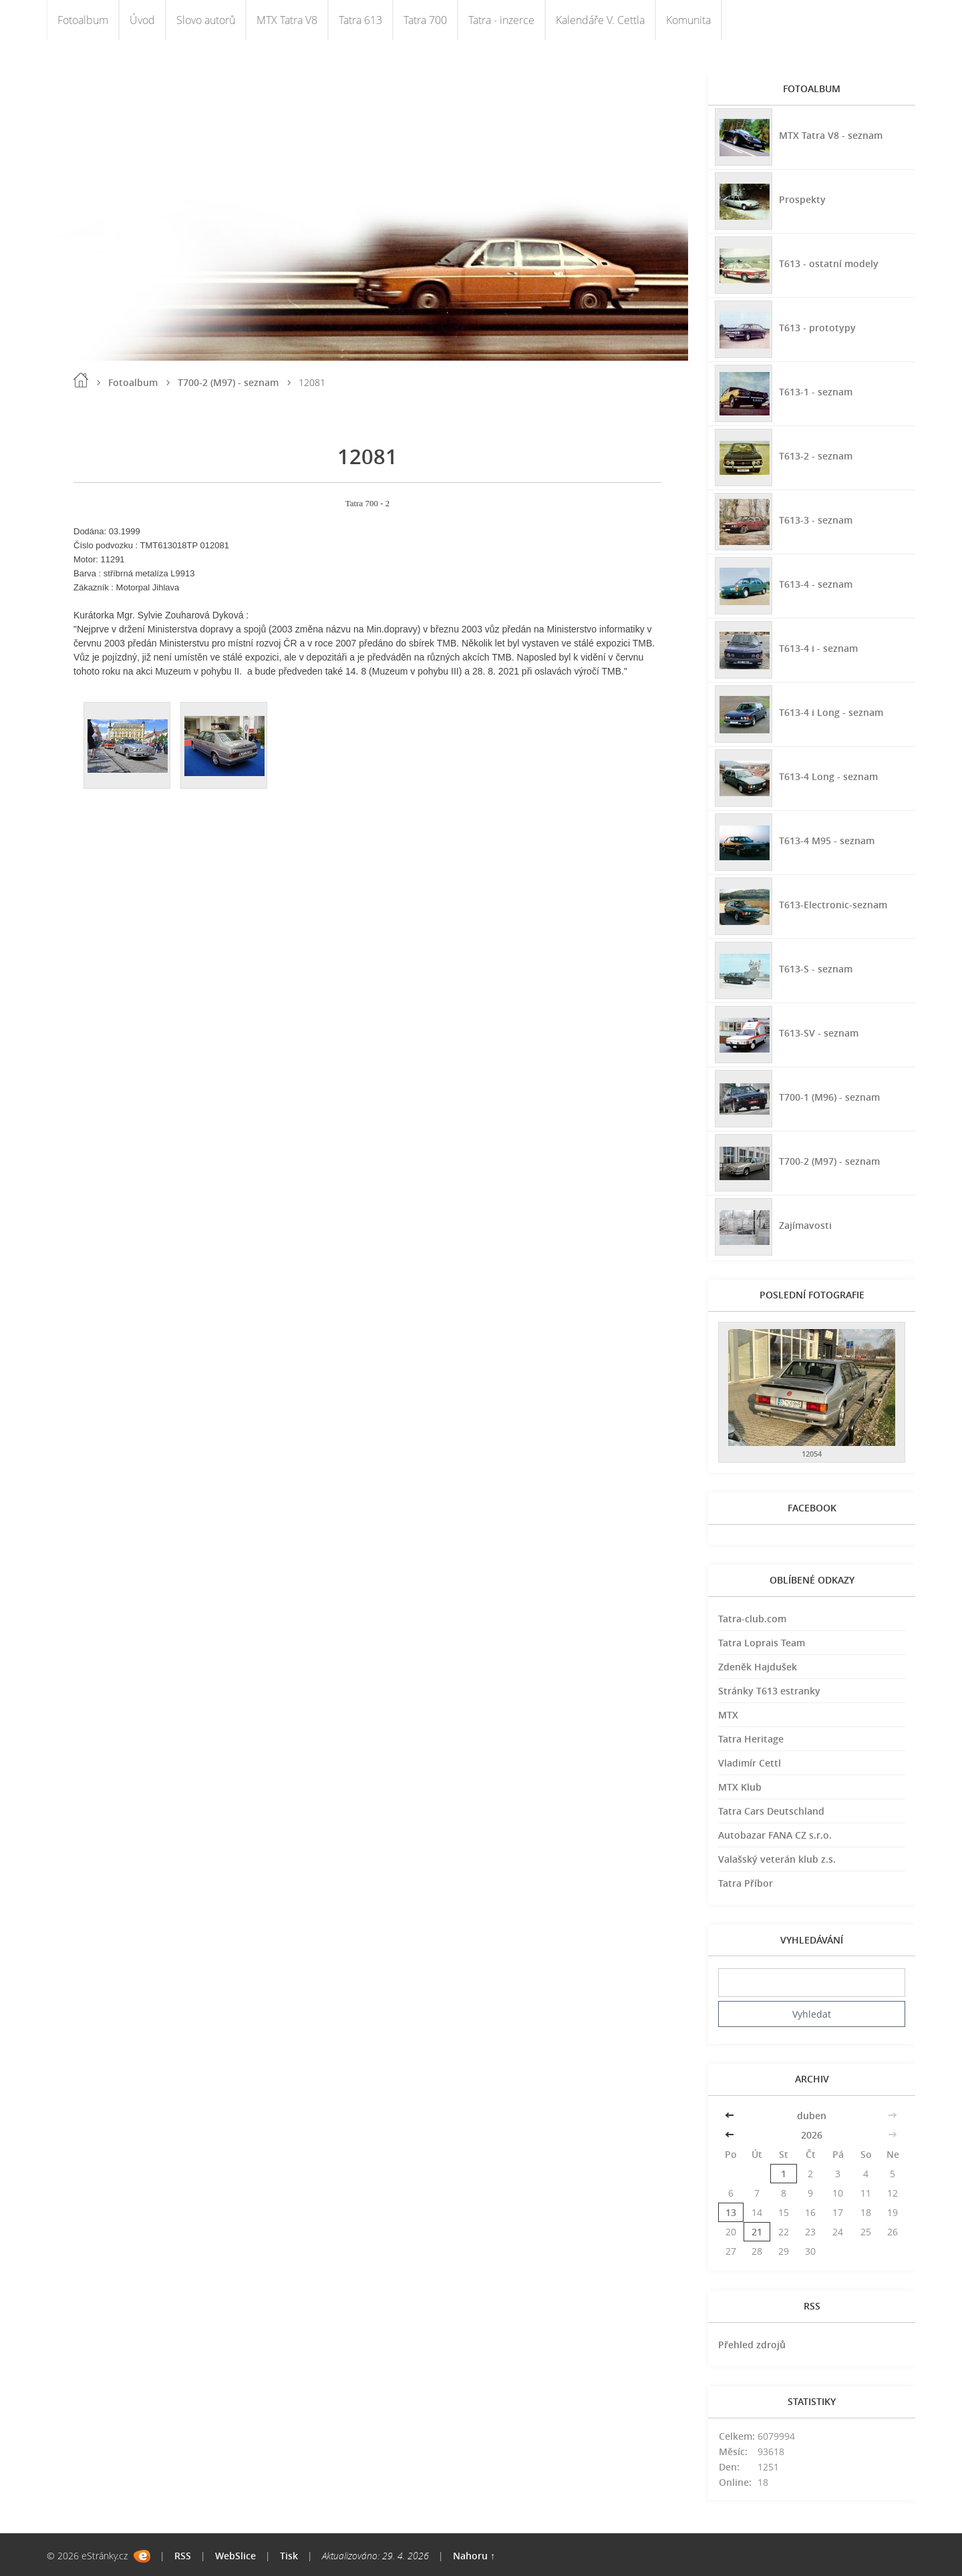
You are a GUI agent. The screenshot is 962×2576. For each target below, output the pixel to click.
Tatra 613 (360, 20)
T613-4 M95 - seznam (826, 840)
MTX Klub (740, 1787)
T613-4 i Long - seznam (831, 712)
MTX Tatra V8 (287, 20)
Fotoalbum (82, 20)
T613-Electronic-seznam (833, 904)
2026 (811, 2135)
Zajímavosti (805, 1225)
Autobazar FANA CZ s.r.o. (775, 1835)
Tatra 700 (425, 20)
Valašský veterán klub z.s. (777, 1859)
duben (811, 2115)
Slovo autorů (205, 20)
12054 (812, 1454)
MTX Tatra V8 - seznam (831, 135)
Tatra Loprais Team (761, 1642)
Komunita (688, 20)
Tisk (289, 2555)
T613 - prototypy (817, 327)
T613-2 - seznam (815, 455)
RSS (182, 2555)
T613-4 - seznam (815, 584)
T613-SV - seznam (818, 1033)
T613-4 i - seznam (818, 648)
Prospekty (802, 199)
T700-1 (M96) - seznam (829, 1097)
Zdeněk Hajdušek (757, 1666)
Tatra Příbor (745, 1883)
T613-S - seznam (815, 968)
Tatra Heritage (751, 1738)
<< (731, 2115)
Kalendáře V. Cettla (600, 20)
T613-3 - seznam (815, 520)
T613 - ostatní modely (828, 263)
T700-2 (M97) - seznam (228, 382)
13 (731, 2212)
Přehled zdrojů (752, 2344)
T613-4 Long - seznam (828, 776)
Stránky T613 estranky (769, 1690)
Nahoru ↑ (474, 2555)
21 (757, 2231)
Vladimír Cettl (749, 1763)
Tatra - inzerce (501, 20)
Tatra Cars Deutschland (771, 1811)
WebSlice (235, 2555)
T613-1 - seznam (815, 391)
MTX (728, 1714)
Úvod (142, 20)
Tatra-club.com (752, 1618)
